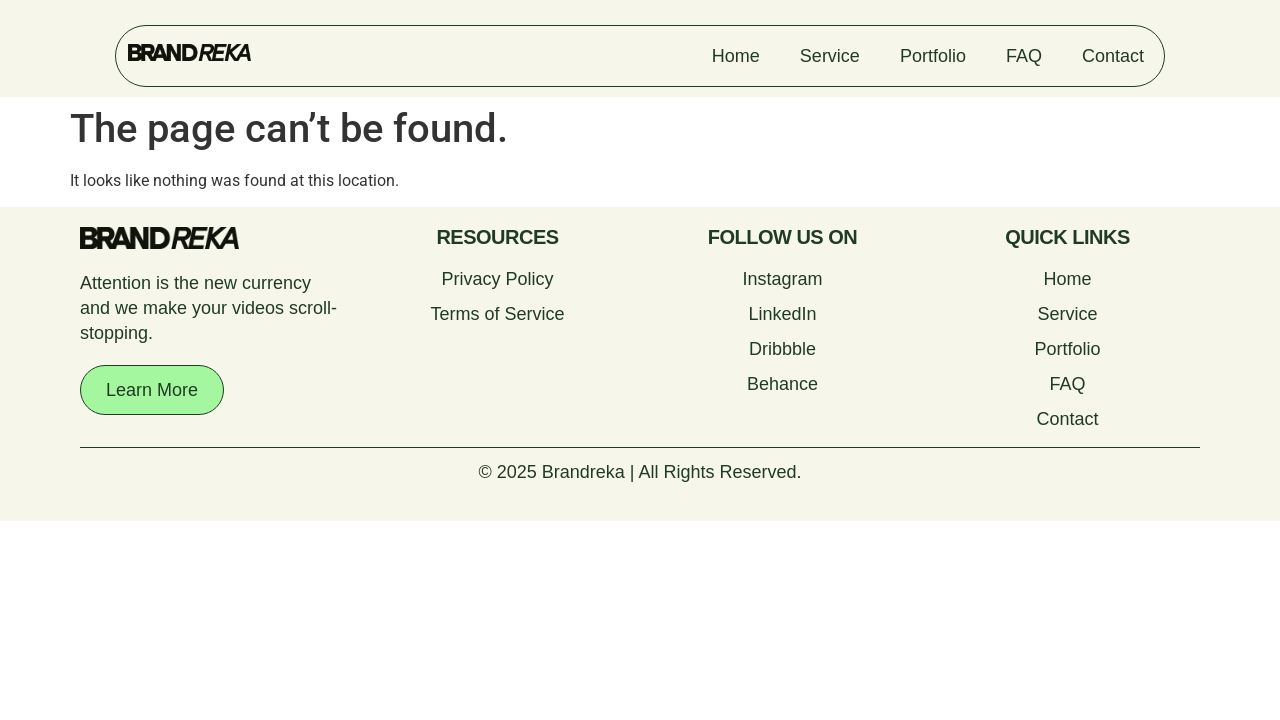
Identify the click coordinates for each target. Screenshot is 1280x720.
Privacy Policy (497, 279)
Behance (782, 384)
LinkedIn (782, 314)
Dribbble (782, 349)
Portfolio (933, 56)
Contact (1113, 56)
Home (736, 56)
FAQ (1024, 56)
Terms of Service (497, 314)
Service (830, 56)
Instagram (782, 279)
